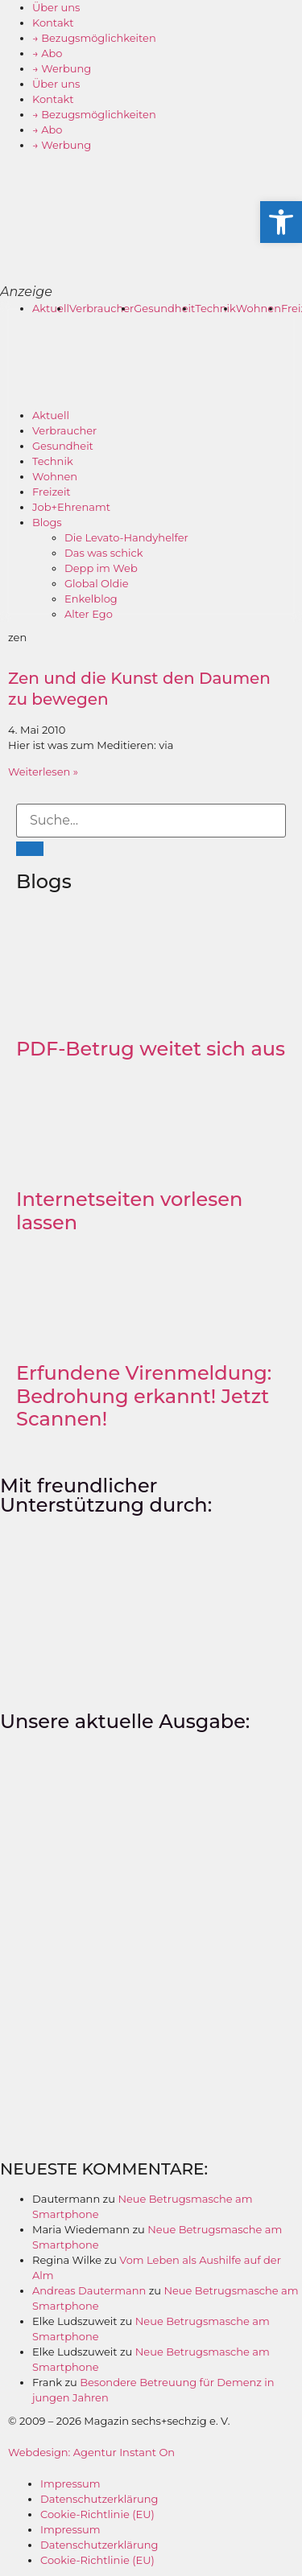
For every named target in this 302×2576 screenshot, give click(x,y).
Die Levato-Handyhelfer (126, 537)
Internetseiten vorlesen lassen (129, 1210)
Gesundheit (164, 308)
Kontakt (53, 22)
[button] (281, 222)
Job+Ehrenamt (71, 506)
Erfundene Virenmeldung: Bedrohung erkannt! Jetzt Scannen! (143, 1396)
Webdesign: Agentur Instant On (91, 2452)
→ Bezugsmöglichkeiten (94, 37)
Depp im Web (101, 568)
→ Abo (47, 53)
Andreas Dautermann (89, 2290)
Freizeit (51, 491)
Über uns (56, 7)
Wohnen (258, 308)
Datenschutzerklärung (99, 2498)
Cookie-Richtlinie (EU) (97, 2514)
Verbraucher (101, 308)
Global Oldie (96, 583)
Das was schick (103, 552)
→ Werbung (61, 68)
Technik (215, 308)
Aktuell (50, 308)
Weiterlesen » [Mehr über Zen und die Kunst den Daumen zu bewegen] (43, 771)
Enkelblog (91, 598)
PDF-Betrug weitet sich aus (150, 1048)
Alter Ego (88, 613)
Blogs (47, 522)
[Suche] (29, 849)
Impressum (70, 2483)
